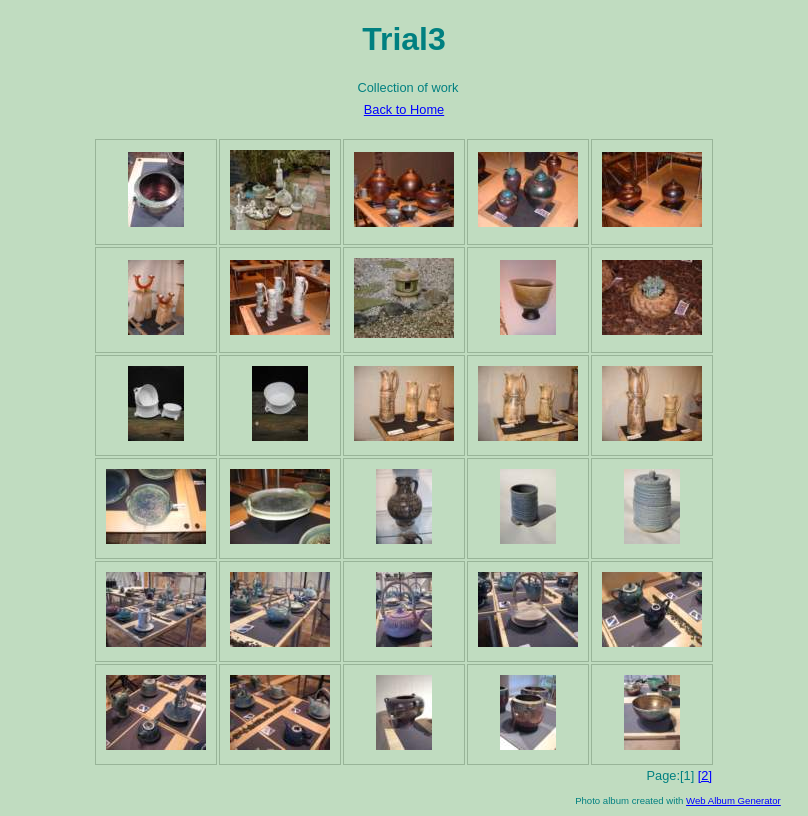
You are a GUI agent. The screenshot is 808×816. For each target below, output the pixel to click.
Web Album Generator (733, 800)
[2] (705, 775)
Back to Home (404, 109)
